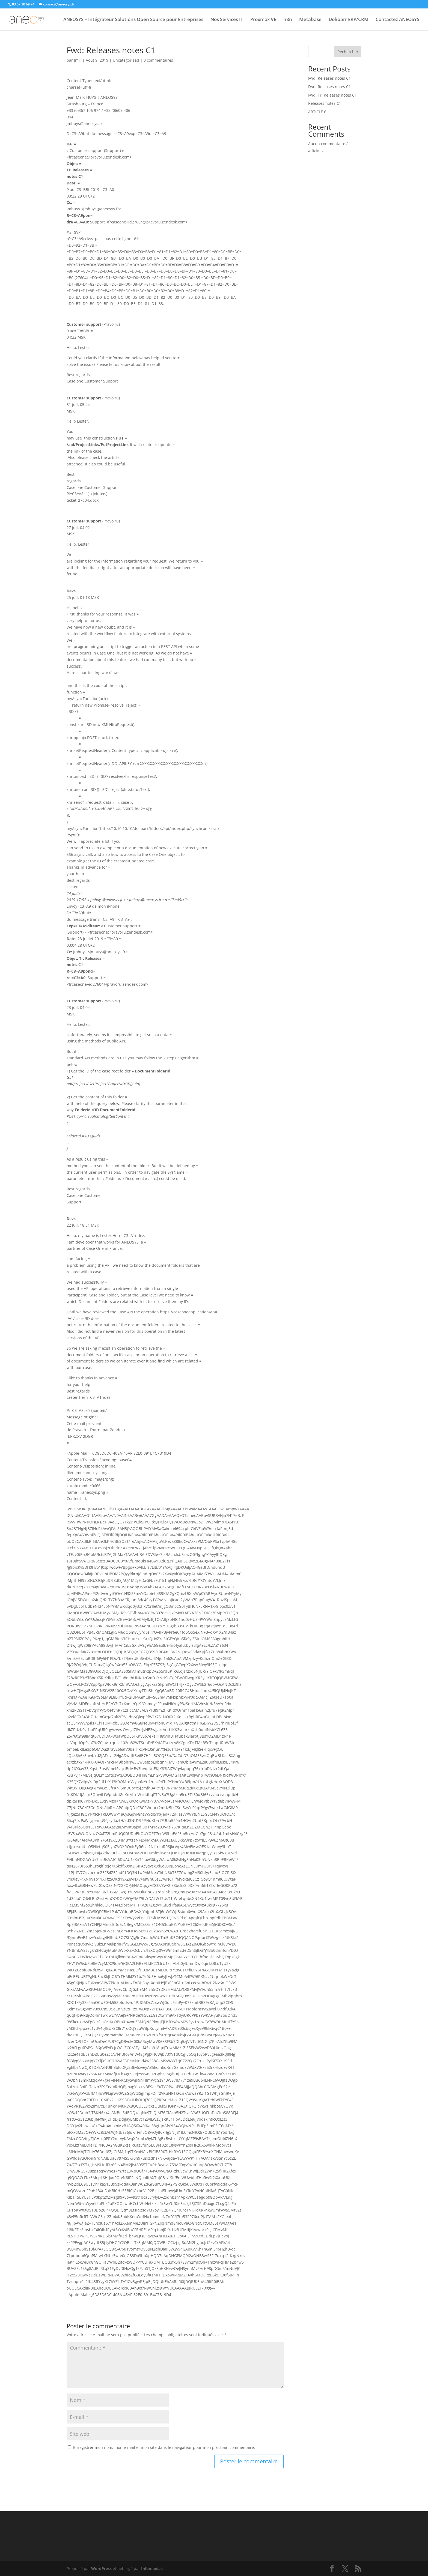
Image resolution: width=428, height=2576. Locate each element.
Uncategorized (126, 60)
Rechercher (347, 51)
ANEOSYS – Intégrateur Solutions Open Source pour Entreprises (133, 19)
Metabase (310, 19)
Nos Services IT (226, 19)
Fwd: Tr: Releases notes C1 (332, 95)
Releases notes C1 (324, 103)
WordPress (101, 2568)
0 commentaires (158, 60)
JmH (77, 60)
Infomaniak (152, 2568)
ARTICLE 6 (317, 111)
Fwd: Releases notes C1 (329, 78)
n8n (287, 19)
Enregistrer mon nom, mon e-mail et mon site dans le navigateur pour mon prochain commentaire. (164, 2447)
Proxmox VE (263, 19)
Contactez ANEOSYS (397, 19)
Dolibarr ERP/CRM (348, 19)
